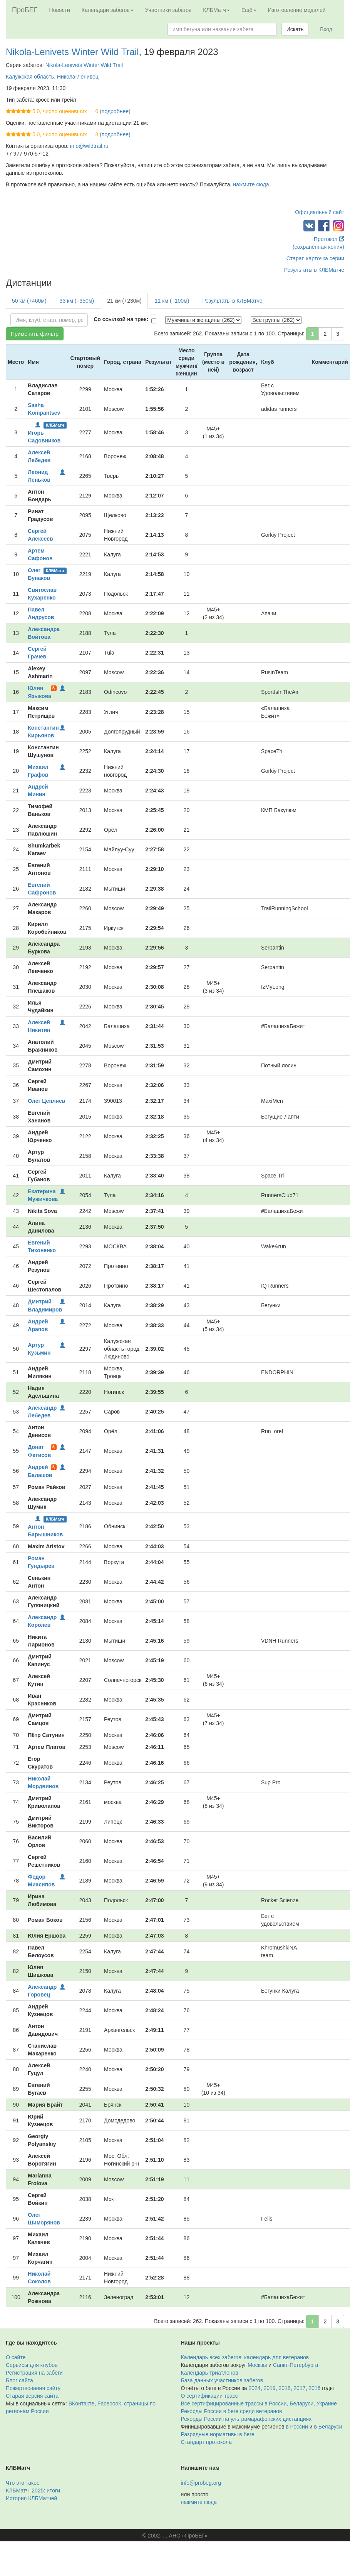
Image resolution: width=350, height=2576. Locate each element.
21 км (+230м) (124, 301)
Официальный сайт (319, 212)
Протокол (329, 239)
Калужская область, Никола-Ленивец (52, 77)
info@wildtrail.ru (89, 146)
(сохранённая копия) (318, 247)
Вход (326, 29)
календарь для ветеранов (276, 2357)
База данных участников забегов (222, 2380)
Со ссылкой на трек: (121, 319)
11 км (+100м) (172, 301)
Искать (295, 29)
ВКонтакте (81, 2403)
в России (297, 2427)
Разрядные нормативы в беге (218, 2434)
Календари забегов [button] (108, 10)
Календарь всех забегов (211, 2357)
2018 (284, 2388)
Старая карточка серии (315, 258)
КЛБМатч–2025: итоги (33, 2490)
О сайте (15, 2357)
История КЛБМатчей (31, 2498)
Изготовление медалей (297, 10)
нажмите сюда (251, 184)
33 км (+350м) (77, 301)
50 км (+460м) (29, 301)
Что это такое (23, 2483)
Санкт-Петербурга (295, 2365)
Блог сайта (19, 2380)
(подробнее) (115, 111)
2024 (255, 2388)
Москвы (257, 2365)
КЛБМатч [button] (216, 10)
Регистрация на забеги (34, 2373)
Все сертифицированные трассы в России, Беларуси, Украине (259, 2403)
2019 (269, 2388)
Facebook (109, 2403)
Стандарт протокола (206, 2442)
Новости (59, 10)
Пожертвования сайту (33, 2388)
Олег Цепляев (46, 1101)
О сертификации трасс (209, 2396)
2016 (314, 2388)
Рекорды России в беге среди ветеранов (231, 2411)
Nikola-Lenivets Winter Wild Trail (72, 52)
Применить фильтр (35, 334)
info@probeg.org (201, 2483)
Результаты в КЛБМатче (314, 270)
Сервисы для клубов (32, 2365)
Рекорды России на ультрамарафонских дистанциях (246, 2419)
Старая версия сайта (32, 2396)
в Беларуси (328, 2427)
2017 (299, 2388)
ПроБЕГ (25, 10)
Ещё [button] (248, 10)
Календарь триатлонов (209, 2373)
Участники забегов (168, 10)
